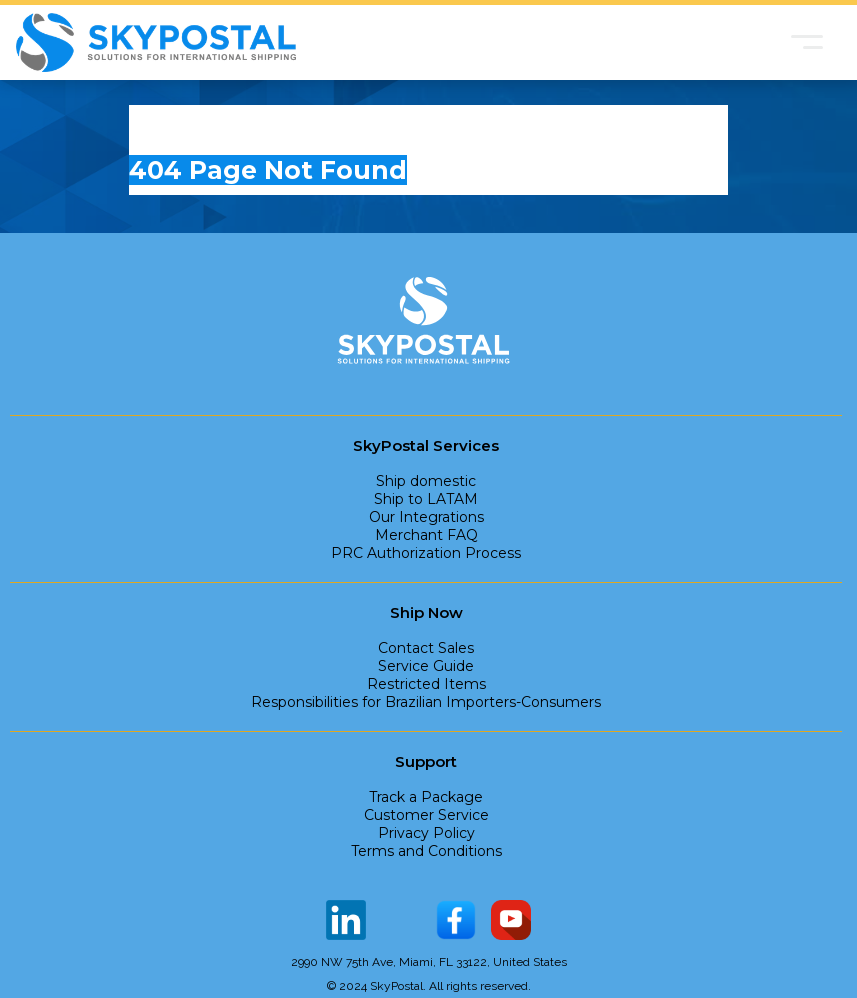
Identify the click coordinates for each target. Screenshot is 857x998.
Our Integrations (426, 517)
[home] (156, 42)
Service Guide (426, 666)
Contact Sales (426, 648)
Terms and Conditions (426, 851)
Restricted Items (426, 684)
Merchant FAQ (426, 535)
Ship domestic (426, 481)
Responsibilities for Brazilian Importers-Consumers (426, 702)
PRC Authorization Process (426, 553)
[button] (807, 42)
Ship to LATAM (426, 499)
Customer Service (426, 815)
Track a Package (426, 797)
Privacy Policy (426, 833)
